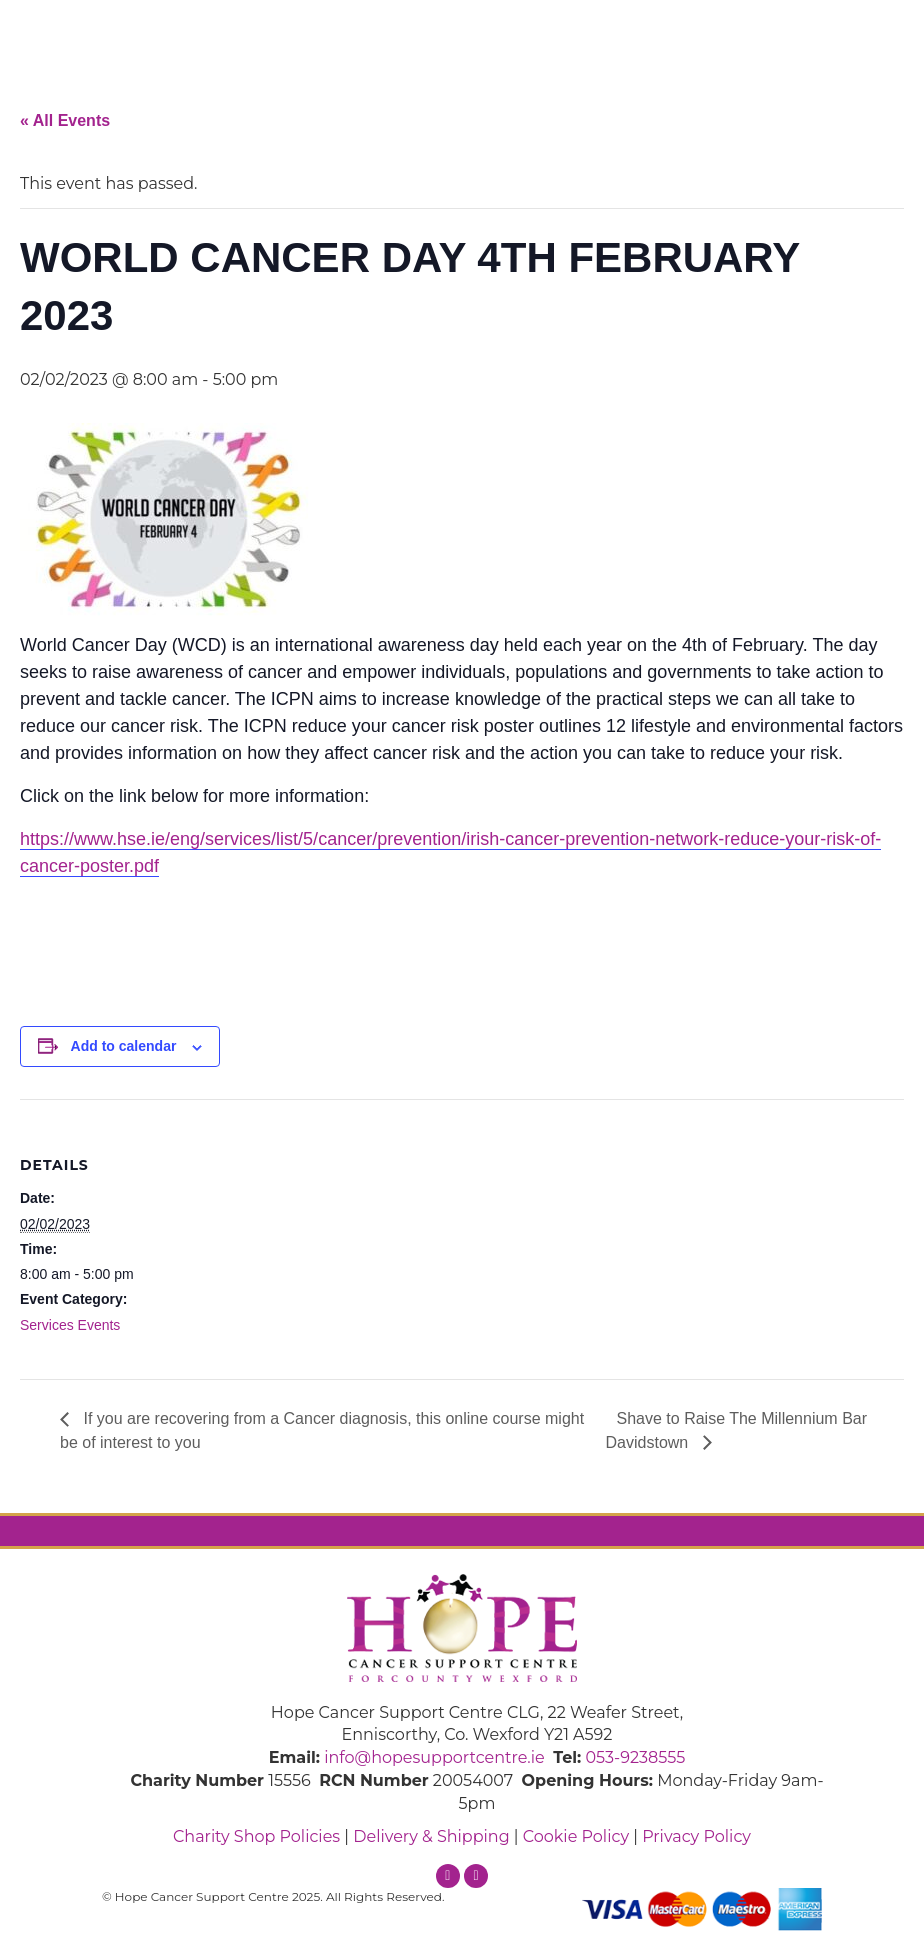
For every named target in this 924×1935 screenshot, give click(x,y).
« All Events (65, 120)
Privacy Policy (696, 1836)
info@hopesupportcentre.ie (434, 1757)
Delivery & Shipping (431, 1836)
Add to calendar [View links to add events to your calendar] (124, 1046)
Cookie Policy (576, 1836)
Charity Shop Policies (256, 1836)
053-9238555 (635, 1757)
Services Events (70, 1325)
